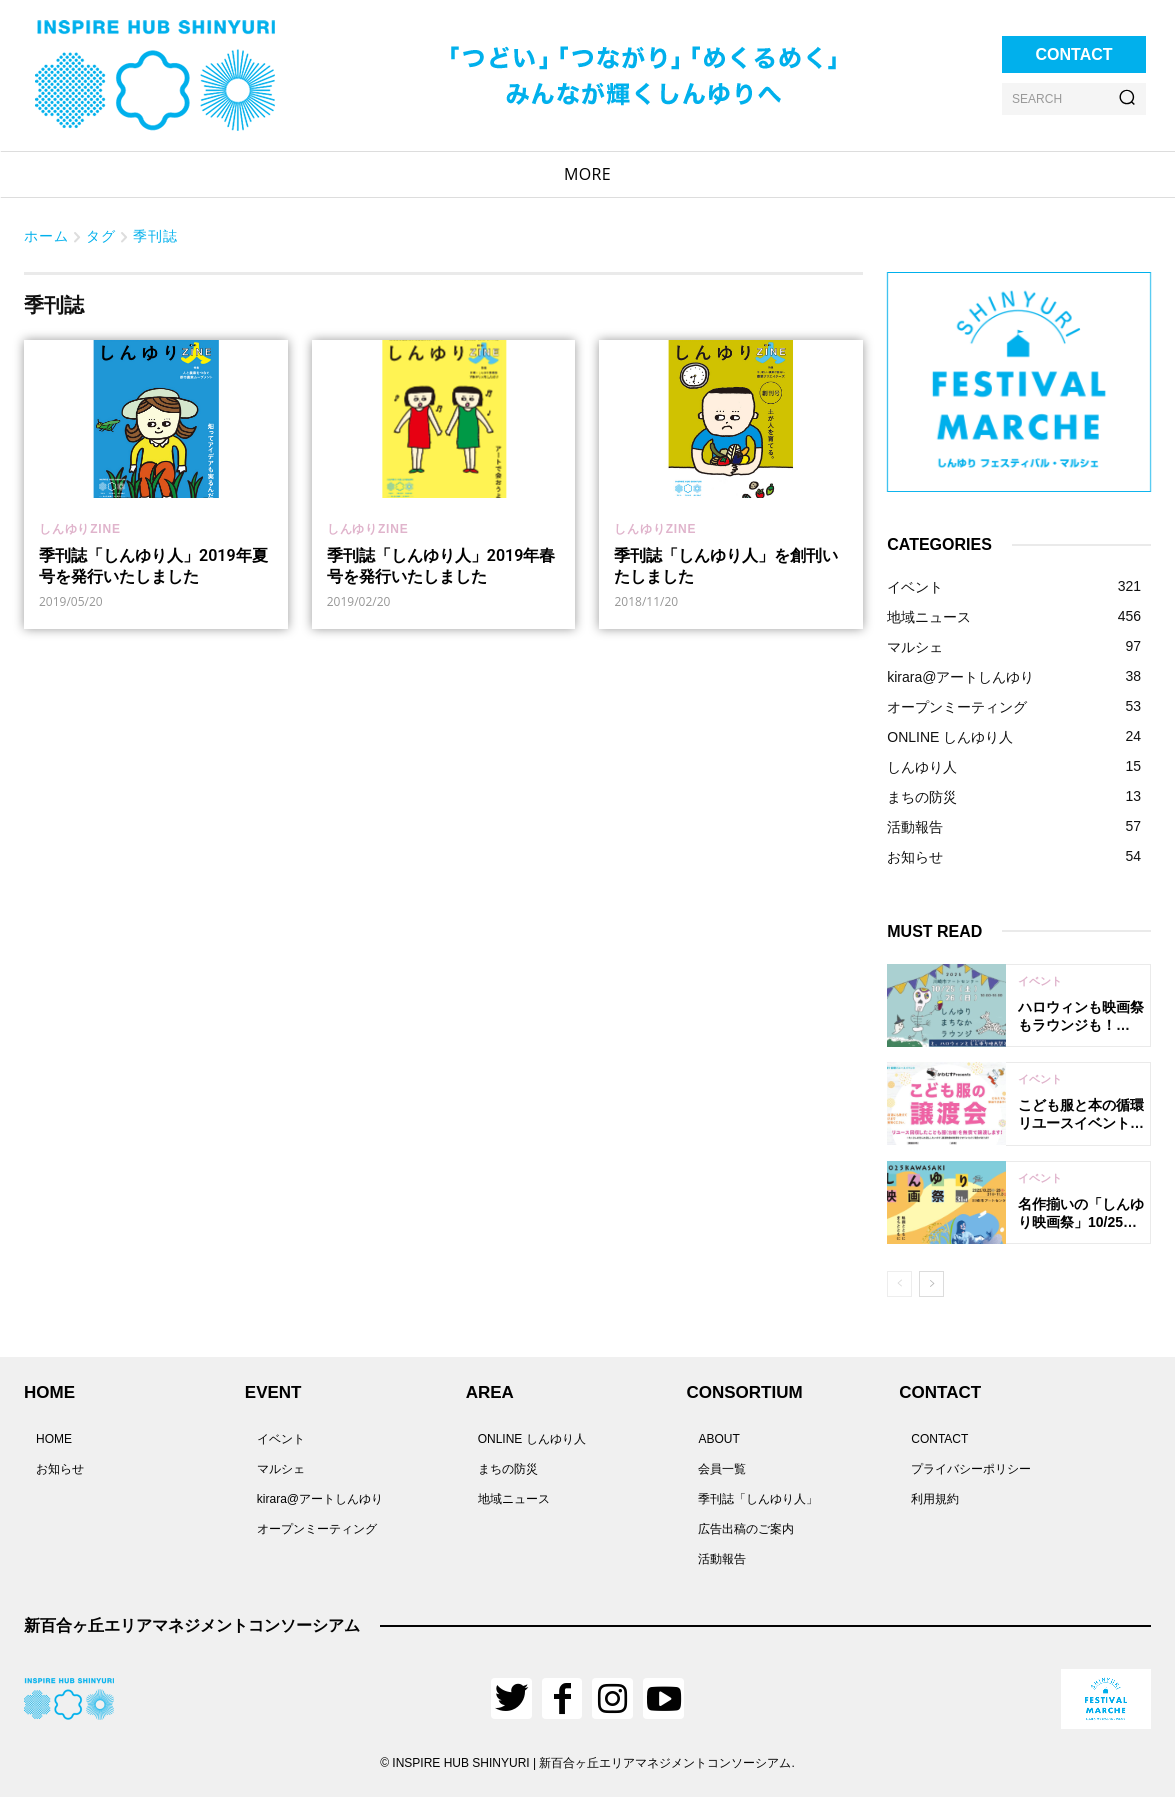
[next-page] (931, 1284)
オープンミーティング (317, 1529)
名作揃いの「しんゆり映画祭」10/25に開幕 (1081, 1222)
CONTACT (939, 1439)
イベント (1040, 981)
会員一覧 (722, 1469)
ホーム (46, 235)
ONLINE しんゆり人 (532, 1439)
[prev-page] (899, 1284)
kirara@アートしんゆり (320, 1499)
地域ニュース (514, 1499)
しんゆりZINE (80, 529)
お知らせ (60, 1469)
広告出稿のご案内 (746, 1529)
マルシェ (281, 1469)
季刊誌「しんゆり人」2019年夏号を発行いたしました (153, 566)
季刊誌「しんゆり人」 (758, 1499)
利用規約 (935, 1499)
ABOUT (718, 1439)
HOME (54, 1439)
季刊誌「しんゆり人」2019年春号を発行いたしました (441, 566)
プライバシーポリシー (971, 1469)
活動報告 (722, 1559)
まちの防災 (508, 1469)
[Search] (1127, 99)
